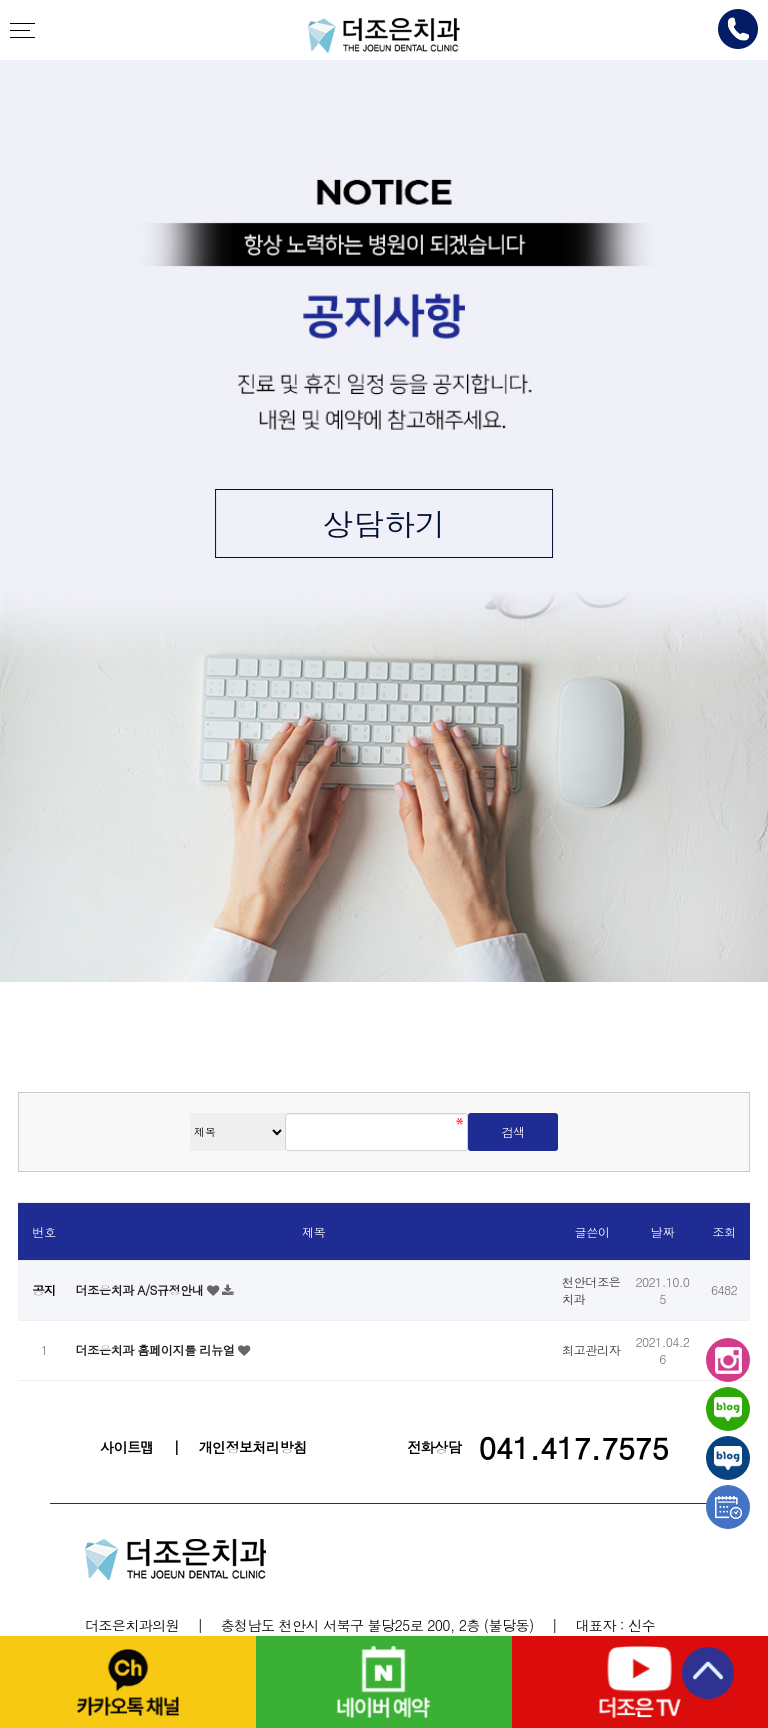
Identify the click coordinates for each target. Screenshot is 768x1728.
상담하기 (384, 523)
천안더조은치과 (384, 35)
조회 (723, 1231)
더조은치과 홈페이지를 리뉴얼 (156, 1349)
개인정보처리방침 (253, 1447)
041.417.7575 (573, 1447)
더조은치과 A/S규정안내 (141, 1289)
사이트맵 (127, 1447)
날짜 (662, 1231)
